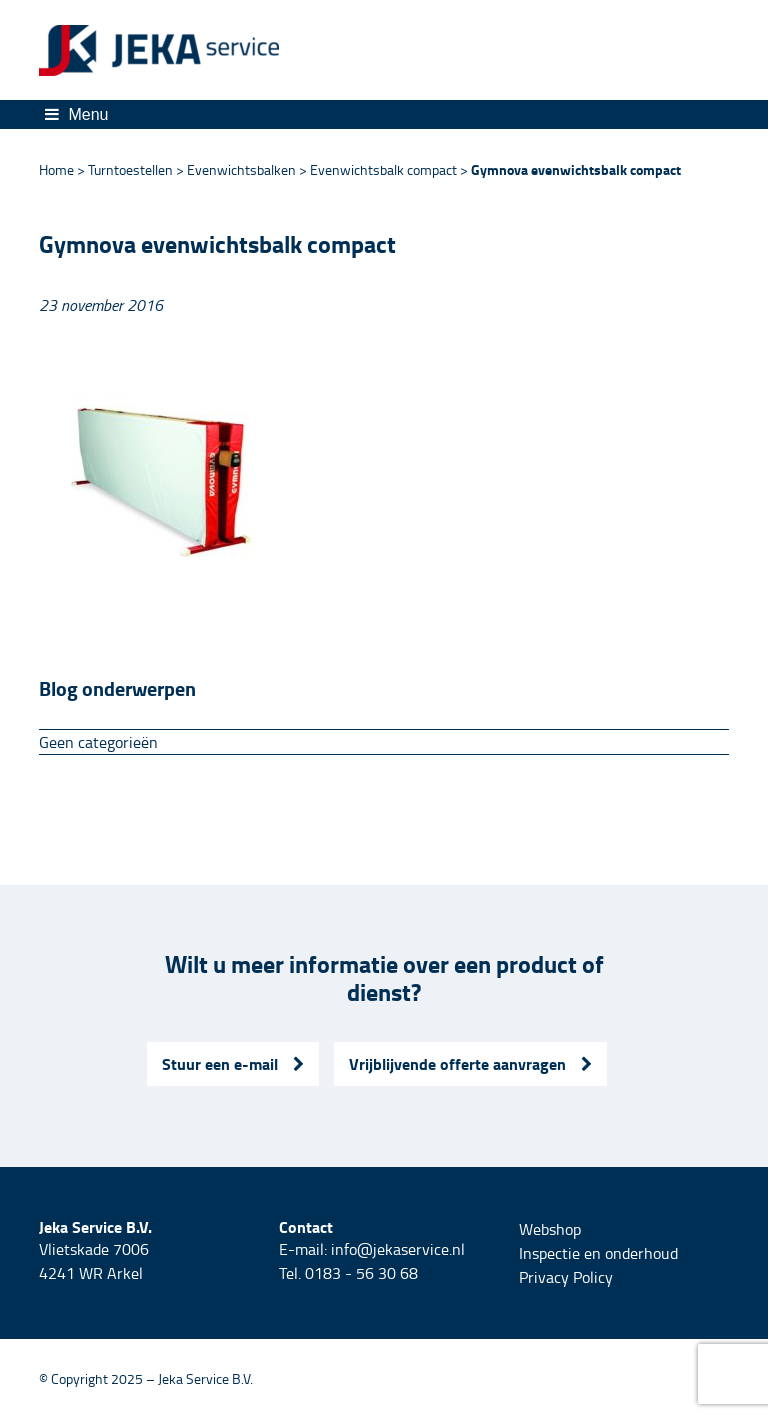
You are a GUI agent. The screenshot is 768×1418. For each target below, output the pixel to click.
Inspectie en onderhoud (598, 1253)
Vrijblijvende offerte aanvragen (470, 1063)
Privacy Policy (566, 1277)
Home (56, 169)
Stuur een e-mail (233, 1063)
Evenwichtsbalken (241, 169)
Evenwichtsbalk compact (383, 169)
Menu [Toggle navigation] (76, 114)
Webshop (550, 1229)
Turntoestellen (130, 169)
